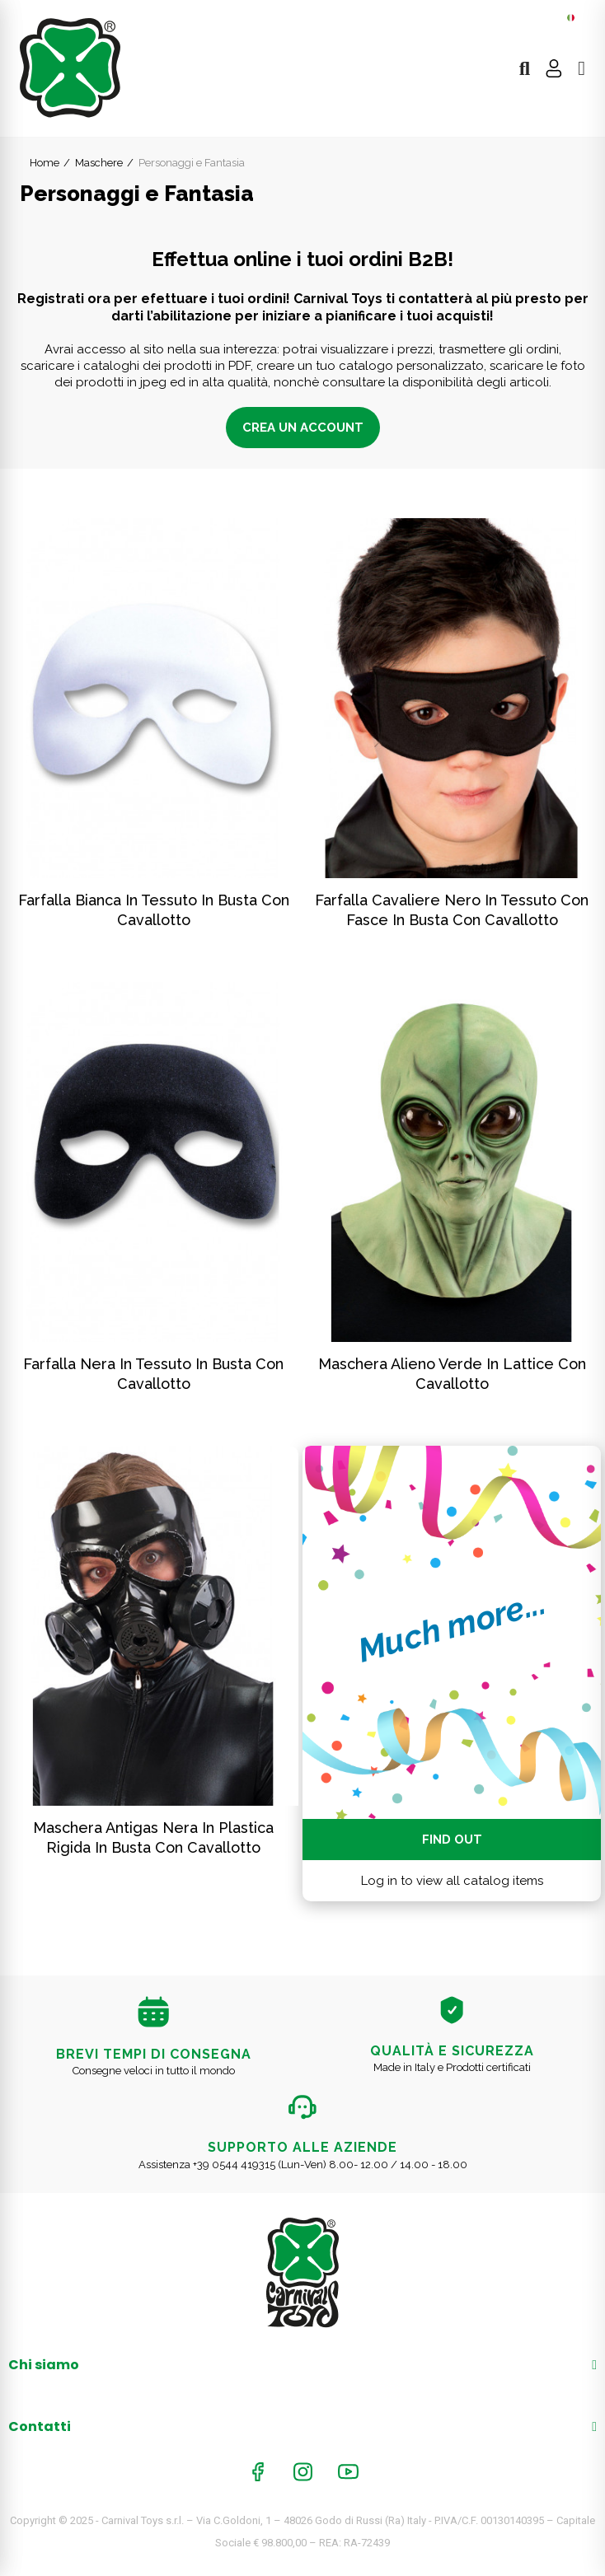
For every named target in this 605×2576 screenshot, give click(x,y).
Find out (452, 1839)
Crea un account (302, 427)
